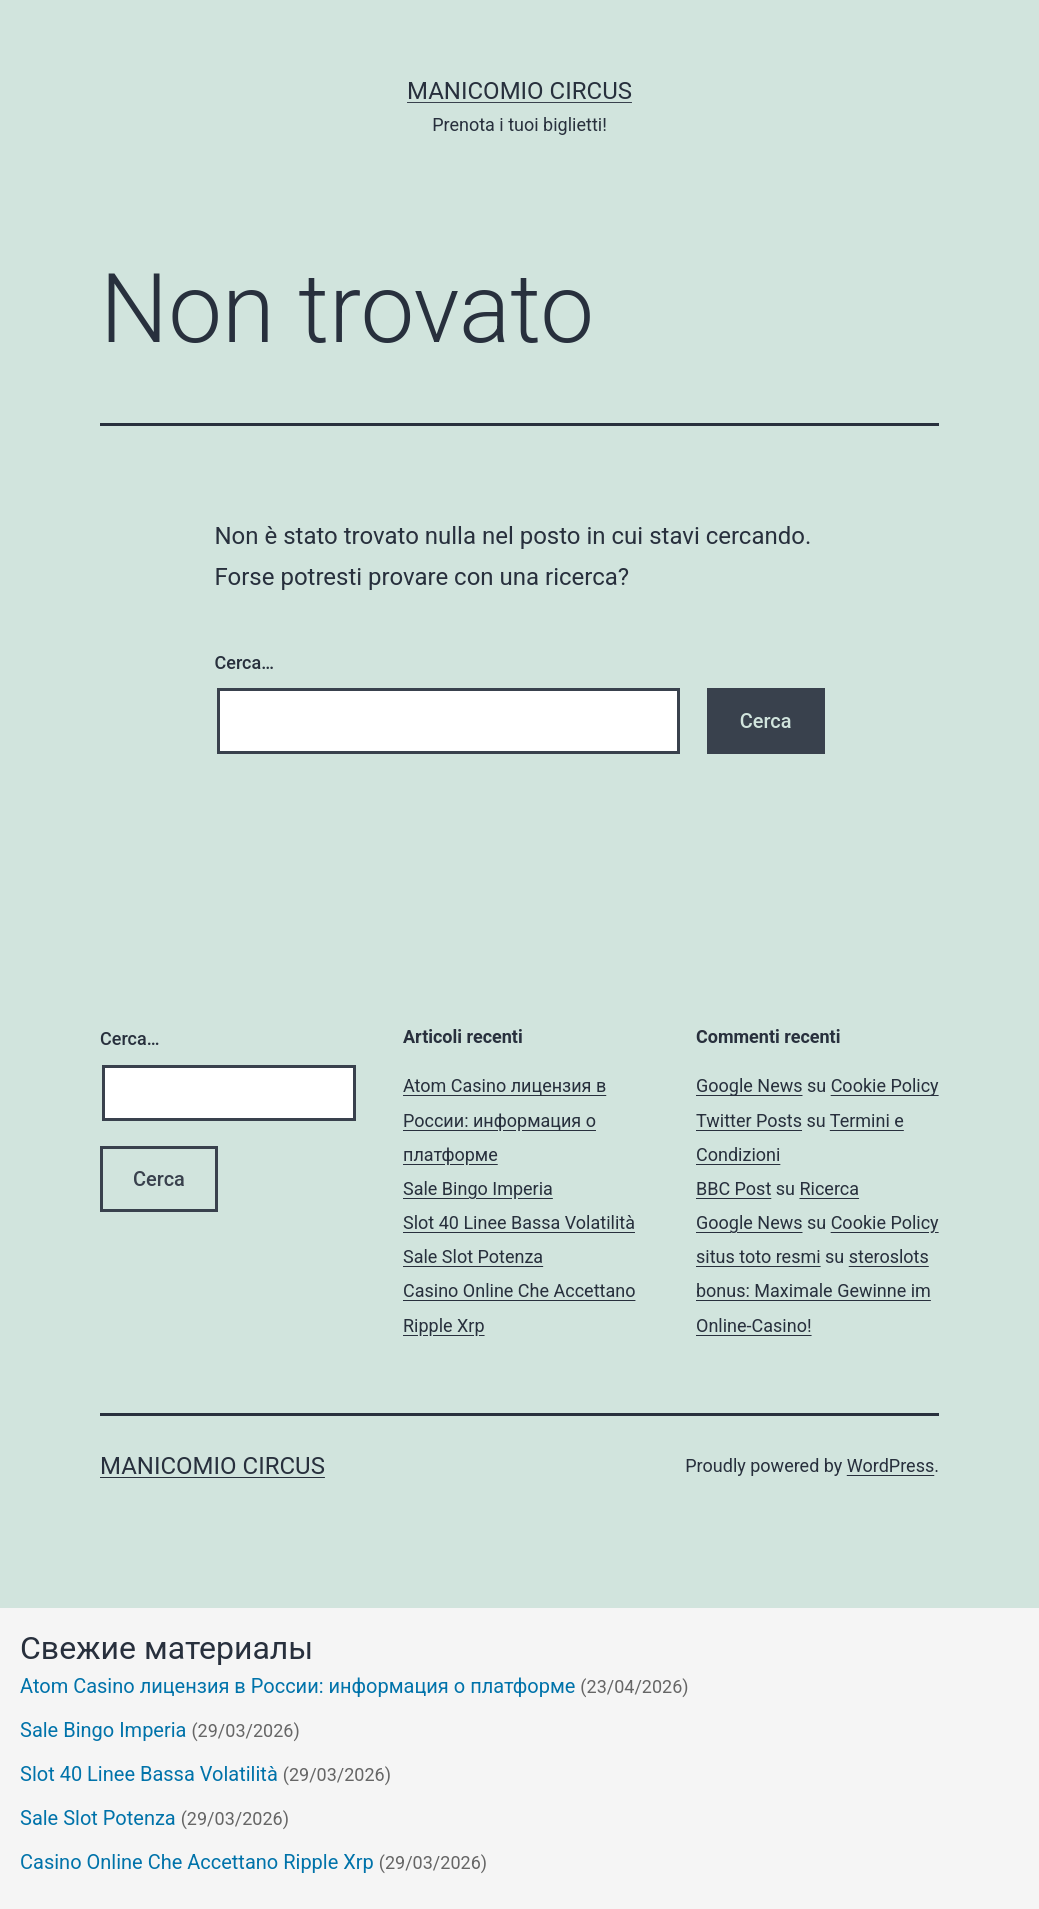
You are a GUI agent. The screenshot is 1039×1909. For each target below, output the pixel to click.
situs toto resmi (758, 1256)
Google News (749, 1085)
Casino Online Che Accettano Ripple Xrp (197, 1862)
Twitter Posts (749, 1120)
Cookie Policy (885, 1085)
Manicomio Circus (519, 91)
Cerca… (244, 662)
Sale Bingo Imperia (478, 1188)
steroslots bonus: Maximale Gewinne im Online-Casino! (813, 1290)
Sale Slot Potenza (473, 1256)
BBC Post (733, 1188)
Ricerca (829, 1188)
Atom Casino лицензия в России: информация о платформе (504, 1119)
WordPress (890, 1465)
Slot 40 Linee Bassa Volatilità (519, 1222)
